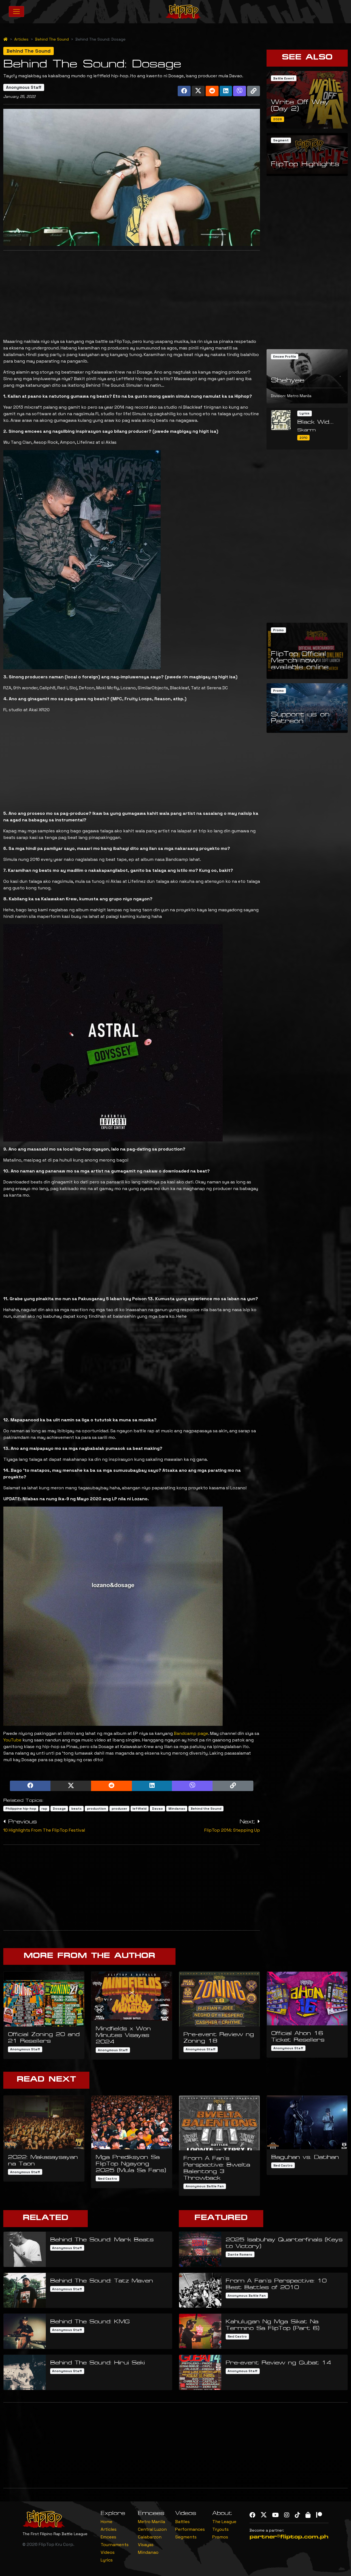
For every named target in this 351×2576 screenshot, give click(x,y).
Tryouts (220, 2529)
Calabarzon (150, 2537)
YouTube (12, 1740)
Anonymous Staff (23, 87)
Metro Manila (151, 2521)
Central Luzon (152, 2529)
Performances (190, 2529)
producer (119, 1808)
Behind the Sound (206, 1808)
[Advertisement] (131, 293)
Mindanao (176, 1808)
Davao (157, 1808)
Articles (21, 39)
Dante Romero (240, 2254)
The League (224, 2521)
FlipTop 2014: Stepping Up (232, 1830)
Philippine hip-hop (20, 1808)
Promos (220, 2537)
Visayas (146, 2544)
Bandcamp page (191, 1733)
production (96, 1808)
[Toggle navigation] (16, 11)
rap (44, 1808)
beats (76, 1808)
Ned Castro (107, 2178)
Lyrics (107, 2560)
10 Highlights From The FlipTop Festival (44, 1830)
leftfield (139, 1808)
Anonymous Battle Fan (205, 2186)
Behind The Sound (52, 39)
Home (106, 2521)
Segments (186, 2537)
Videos (108, 2552)
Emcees (108, 2537)
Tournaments (115, 2544)
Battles (182, 2521)
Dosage (59, 1808)
